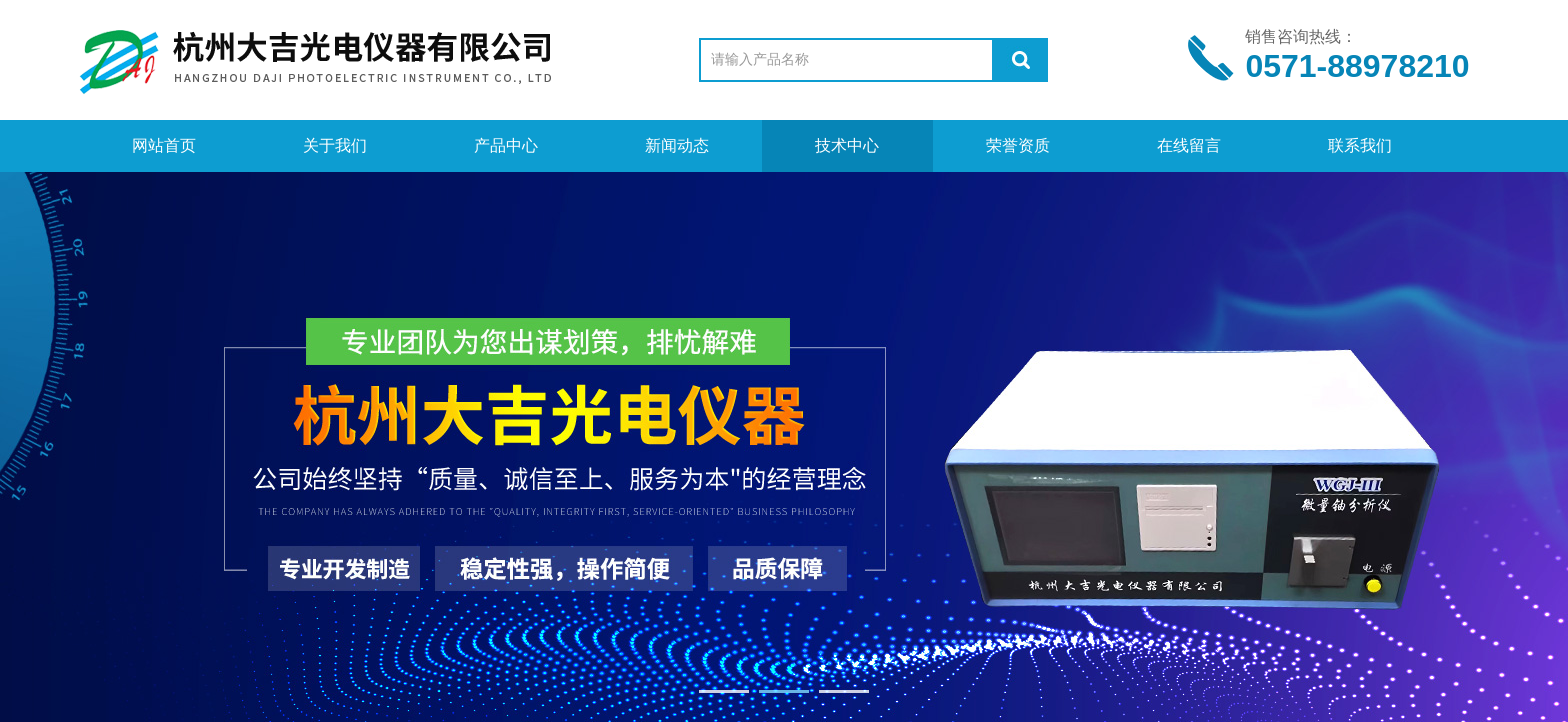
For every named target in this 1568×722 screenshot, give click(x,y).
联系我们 (1360, 145)
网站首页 (164, 145)
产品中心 (506, 145)
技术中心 (847, 145)
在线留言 (1189, 145)
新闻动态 (677, 145)
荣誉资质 (1018, 145)
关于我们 (335, 145)
